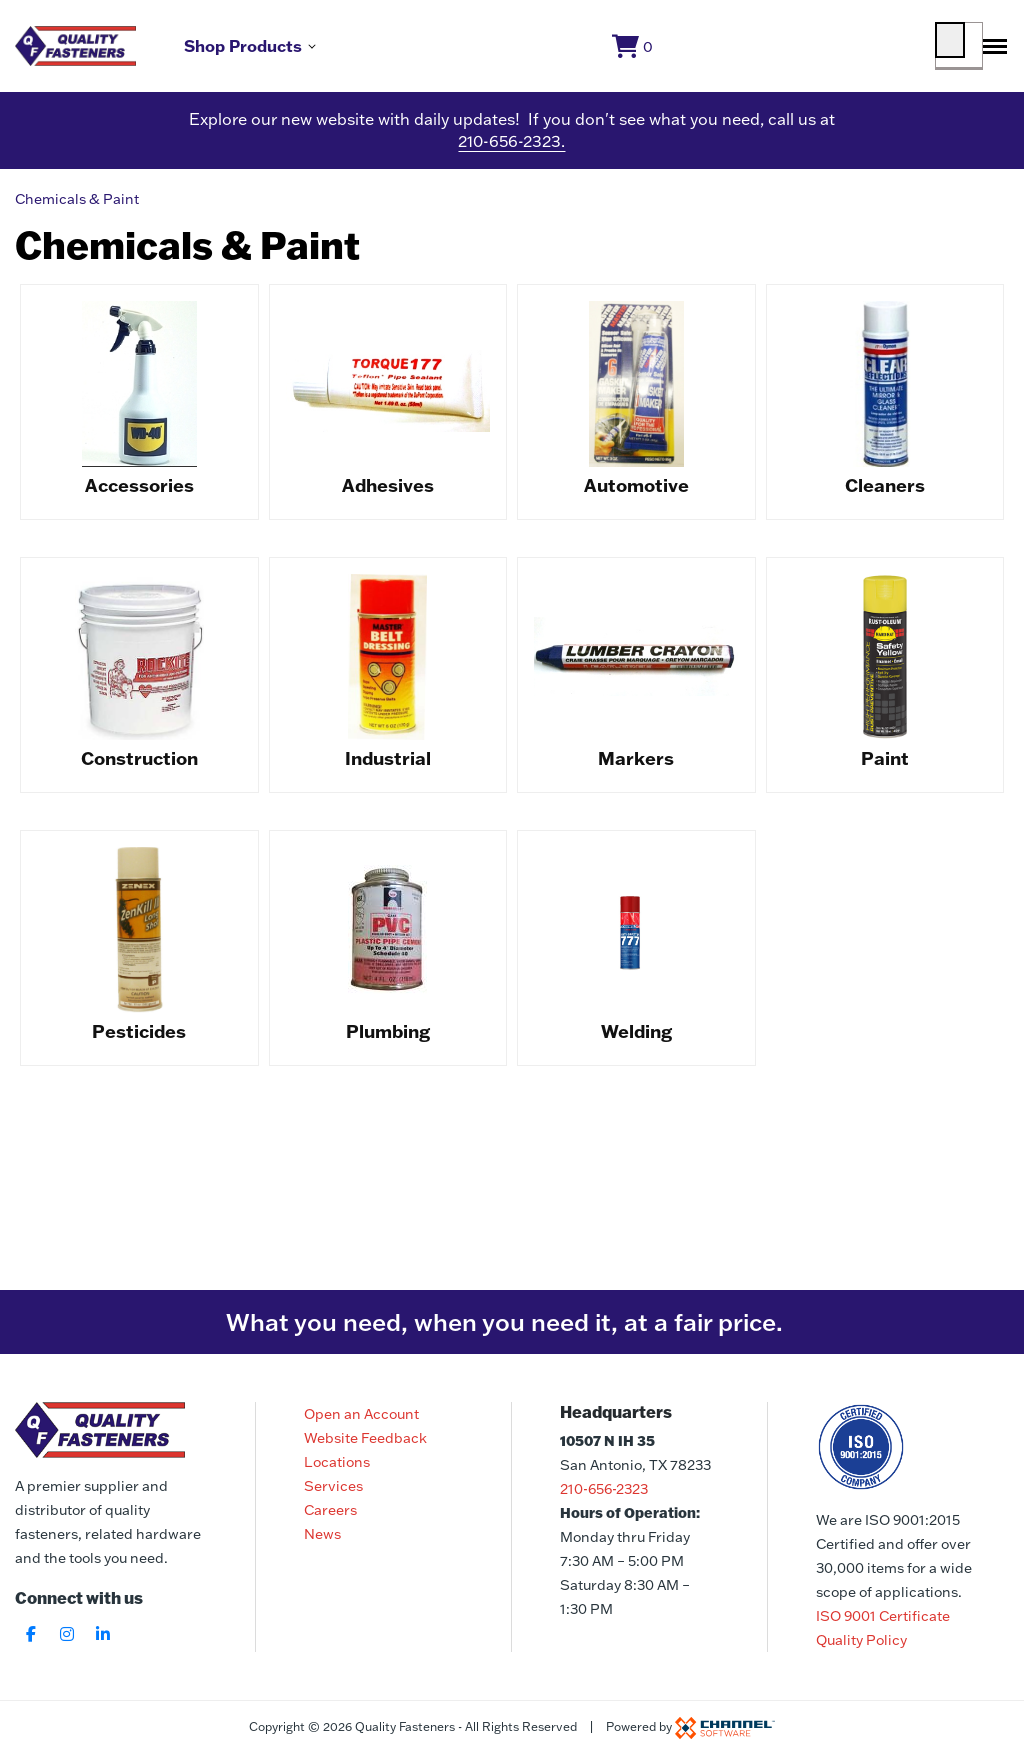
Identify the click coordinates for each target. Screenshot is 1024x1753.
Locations (337, 1462)
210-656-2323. (511, 150)
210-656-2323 (604, 1489)
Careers (330, 1510)
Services (333, 1486)
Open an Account (361, 1414)
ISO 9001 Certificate (883, 1616)
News (322, 1534)
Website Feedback (365, 1438)
